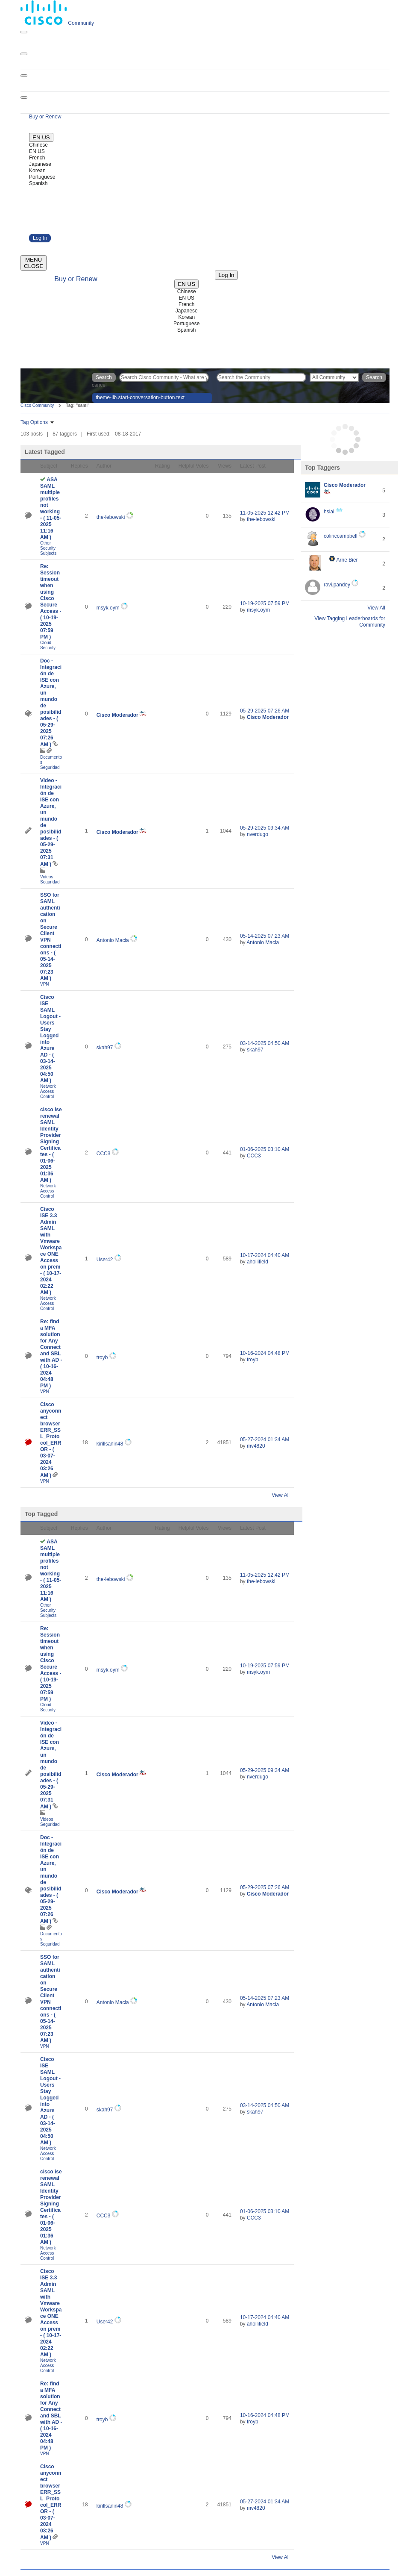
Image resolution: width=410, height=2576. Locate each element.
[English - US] (41, 137)
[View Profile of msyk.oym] (108, 608)
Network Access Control (48, 1091)
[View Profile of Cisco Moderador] (117, 715)
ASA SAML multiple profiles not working (50, 508)
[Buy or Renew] (45, 117)
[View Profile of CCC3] (104, 1154)
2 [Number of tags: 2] (383, 539)
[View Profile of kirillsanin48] (110, 1444)
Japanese (40, 164)
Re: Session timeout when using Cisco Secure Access (50, 601)
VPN (44, 984)
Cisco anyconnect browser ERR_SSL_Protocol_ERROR (50, 1439)
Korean (37, 171)
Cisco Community (37, 405)
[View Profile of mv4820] (256, 1446)
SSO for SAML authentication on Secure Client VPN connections (50, 936)
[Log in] (226, 275)
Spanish (38, 183)
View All (281, 1495)
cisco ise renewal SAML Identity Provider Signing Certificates (51, 1145)
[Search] (261, 377)
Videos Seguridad (50, 879)
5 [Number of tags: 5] (383, 491)
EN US (37, 151)
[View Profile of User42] (105, 1260)
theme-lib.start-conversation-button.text (140, 397)
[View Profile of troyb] (102, 1357)
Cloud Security (48, 645)
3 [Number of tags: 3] (383, 515)
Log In (40, 238)
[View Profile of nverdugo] (257, 834)
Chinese (38, 145)
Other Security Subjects (48, 548)
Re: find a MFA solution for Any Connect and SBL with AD (51, 1354)
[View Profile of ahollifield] (257, 1262)
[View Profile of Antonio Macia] (113, 940)
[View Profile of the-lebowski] (111, 517)
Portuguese (42, 177)
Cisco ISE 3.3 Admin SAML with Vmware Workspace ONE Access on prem (51, 1250)
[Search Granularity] (334, 377)
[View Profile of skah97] (105, 1048)
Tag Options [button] (34, 422)
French (37, 158)
